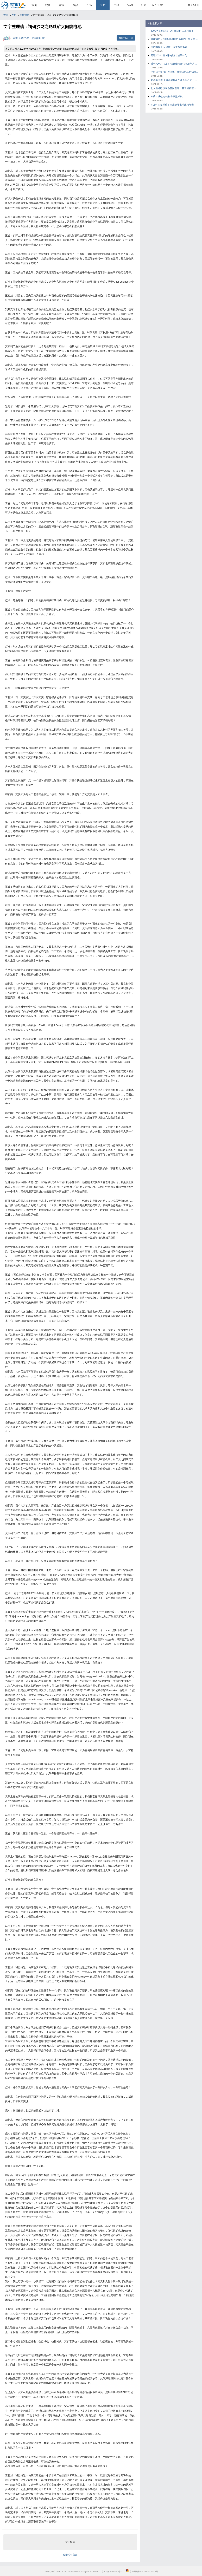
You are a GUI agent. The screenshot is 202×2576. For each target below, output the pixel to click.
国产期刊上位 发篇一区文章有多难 (169, 47)
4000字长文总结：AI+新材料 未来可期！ (172, 30)
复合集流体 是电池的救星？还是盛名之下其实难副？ (175, 80)
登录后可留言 (70, 2554)
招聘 (116, 5)
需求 (61, 5)
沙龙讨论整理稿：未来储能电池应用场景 (172, 104)
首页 (34, 5)
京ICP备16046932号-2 (112, 2571)
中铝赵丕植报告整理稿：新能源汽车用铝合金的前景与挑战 (175, 71)
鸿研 (48, 5)
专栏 (102, 5)
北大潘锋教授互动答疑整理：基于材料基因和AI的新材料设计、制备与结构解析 (175, 88)
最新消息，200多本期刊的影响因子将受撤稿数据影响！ (175, 39)
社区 (144, 5)
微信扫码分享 (126, 38)
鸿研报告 (24, 15)
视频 (75, 5)
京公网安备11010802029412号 (142, 2571)
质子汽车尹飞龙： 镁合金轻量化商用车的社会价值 (175, 63)
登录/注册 (193, 5)
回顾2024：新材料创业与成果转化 (169, 55)
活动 (130, 5)
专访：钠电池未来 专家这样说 (166, 96)
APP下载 (157, 5)
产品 (89, 5)
